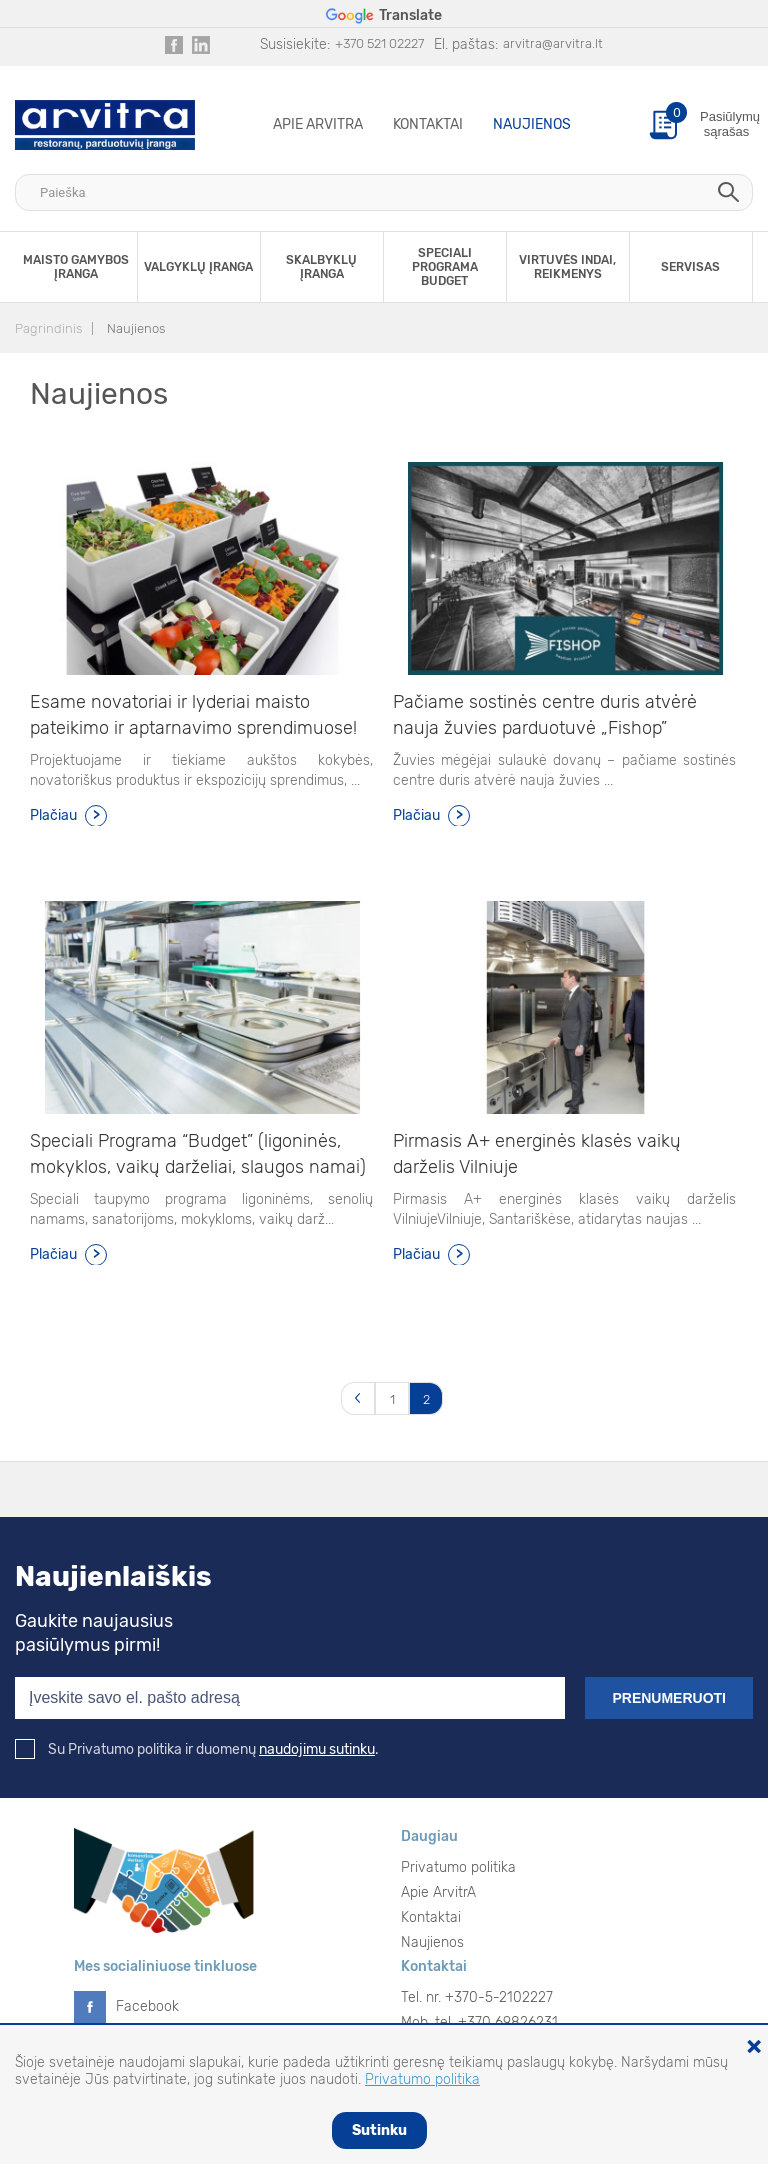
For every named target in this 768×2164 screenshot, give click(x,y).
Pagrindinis (48, 328)
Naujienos (532, 124)
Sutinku (379, 2130)
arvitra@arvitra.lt (553, 43)
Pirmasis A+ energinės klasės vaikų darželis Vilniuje (537, 1154)
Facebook (147, 2006)
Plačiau (53, 815)
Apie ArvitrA (318, 124)
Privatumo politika (458, 1867)
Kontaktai (428, 124)
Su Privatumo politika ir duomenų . (197, 1749)
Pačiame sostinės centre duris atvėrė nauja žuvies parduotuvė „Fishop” (545, 715)
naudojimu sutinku (317, 1749)
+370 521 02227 (379, 43)
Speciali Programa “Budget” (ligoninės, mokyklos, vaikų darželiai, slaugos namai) (198, 1154)
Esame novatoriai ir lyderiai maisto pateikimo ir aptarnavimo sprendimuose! (193, 715)
